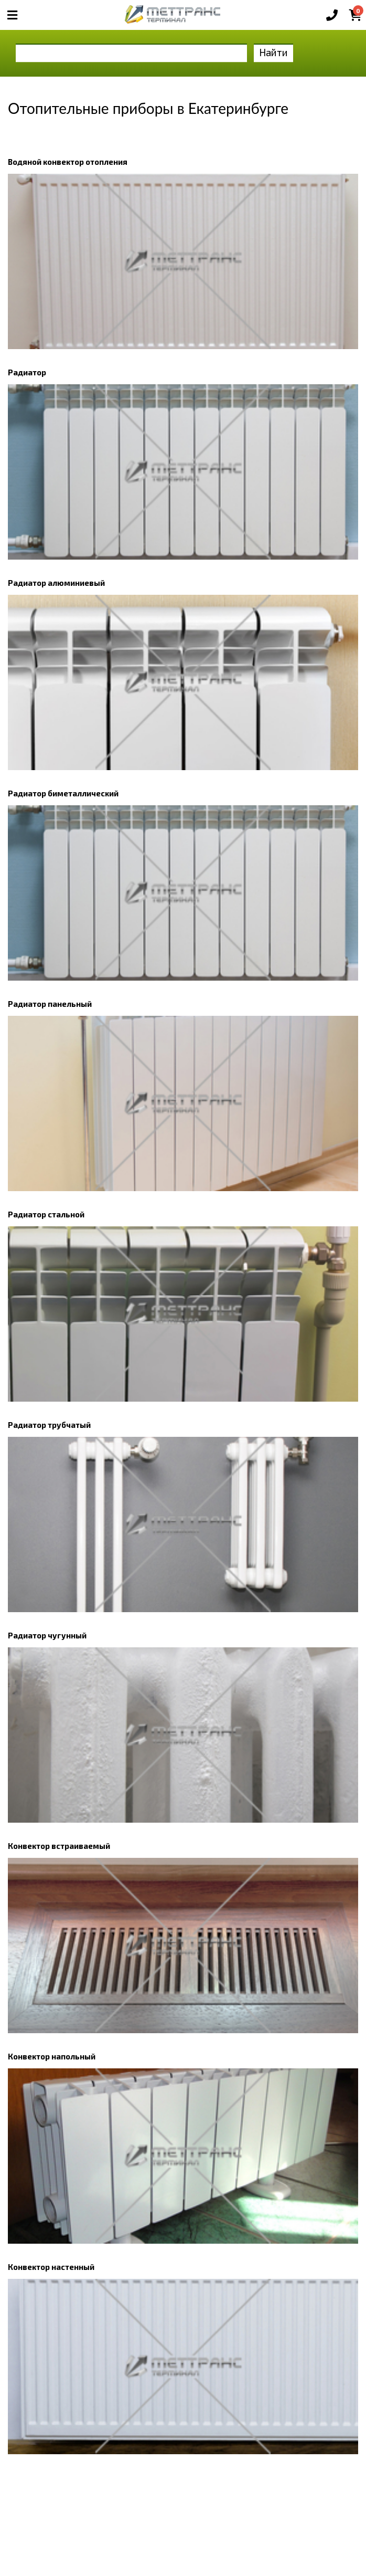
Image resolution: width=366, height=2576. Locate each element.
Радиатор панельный (50, 1003)
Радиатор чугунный (47, 1635)
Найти (273, 52)
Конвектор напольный (51, 2056)
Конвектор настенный (51, 2267)
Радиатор (27, 372)
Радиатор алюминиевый (56, 582)
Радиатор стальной (46, 1214)
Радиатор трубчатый (49, 1424)
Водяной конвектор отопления (67, 161)
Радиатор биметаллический (63, 793)
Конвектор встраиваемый (59, 1845)
